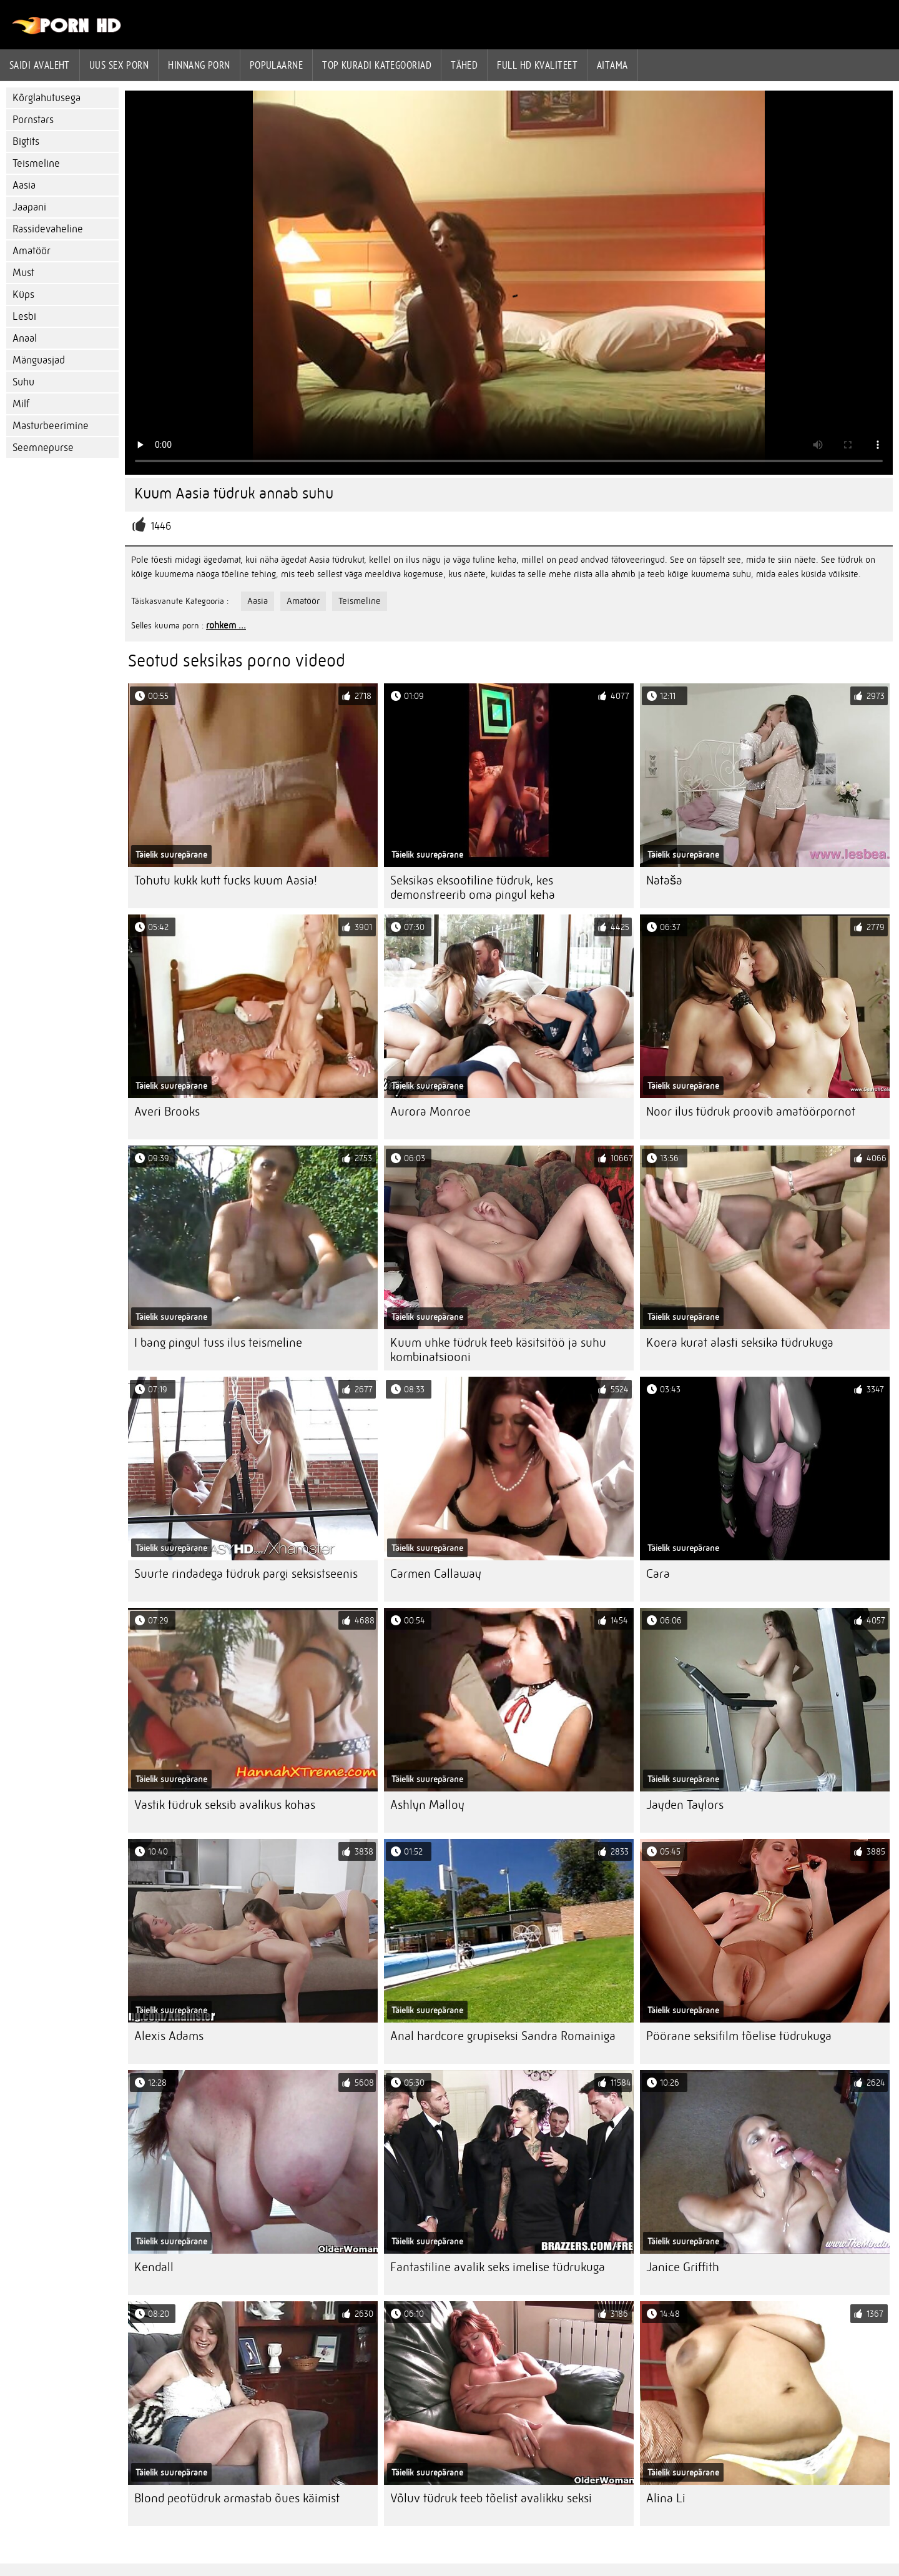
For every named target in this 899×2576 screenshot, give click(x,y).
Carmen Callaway (435, 1574)
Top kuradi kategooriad (376, 65)
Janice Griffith (682, 2267)
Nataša (664, 880)
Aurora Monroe (430, 1111)
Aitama (612, 65)
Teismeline (36, 163)
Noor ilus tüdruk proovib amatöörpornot (750, 1111)
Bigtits (25, 141)
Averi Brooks (167, 1111)
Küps (23, 294)
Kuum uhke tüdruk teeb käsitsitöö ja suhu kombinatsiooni (498, 1349)
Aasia (24, 185)
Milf (20, 404)
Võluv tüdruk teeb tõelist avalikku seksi (491, 2498)
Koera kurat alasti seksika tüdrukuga (739, 1342)
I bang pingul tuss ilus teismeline (218, 1342)
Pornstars (33, 120)
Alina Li (665, 2498)
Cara (658, 1574)
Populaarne (276, 65)
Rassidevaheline (47, 229)
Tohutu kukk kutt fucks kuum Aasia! (225, 880)
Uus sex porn (119, 65)
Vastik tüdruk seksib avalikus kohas (224, 1805)
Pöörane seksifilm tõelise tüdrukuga (739, 2036)
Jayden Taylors (685, 1805)
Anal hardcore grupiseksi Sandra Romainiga (503, 2036)
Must (23, 273)
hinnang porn (199, 65)
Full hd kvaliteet (537, 65)
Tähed (464, 65)
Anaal (24, 338)
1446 (160, 526)
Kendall (154, 2267)
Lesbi (24, 316)
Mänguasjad (38, 360)
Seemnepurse (43, 447)
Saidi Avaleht (39, 65)
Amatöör (31, 251)
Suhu (23, 382)
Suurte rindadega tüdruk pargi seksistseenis (246, 1574)
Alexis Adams (169, 2036)
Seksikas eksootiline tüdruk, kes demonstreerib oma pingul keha (472, 887)
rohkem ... (226, 625)
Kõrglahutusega (46, 98)
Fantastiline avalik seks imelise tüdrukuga (497, 2267)
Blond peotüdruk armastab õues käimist (237, 2498)
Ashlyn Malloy (427, 1805)
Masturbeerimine (50, 426)
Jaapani (29, 207)
